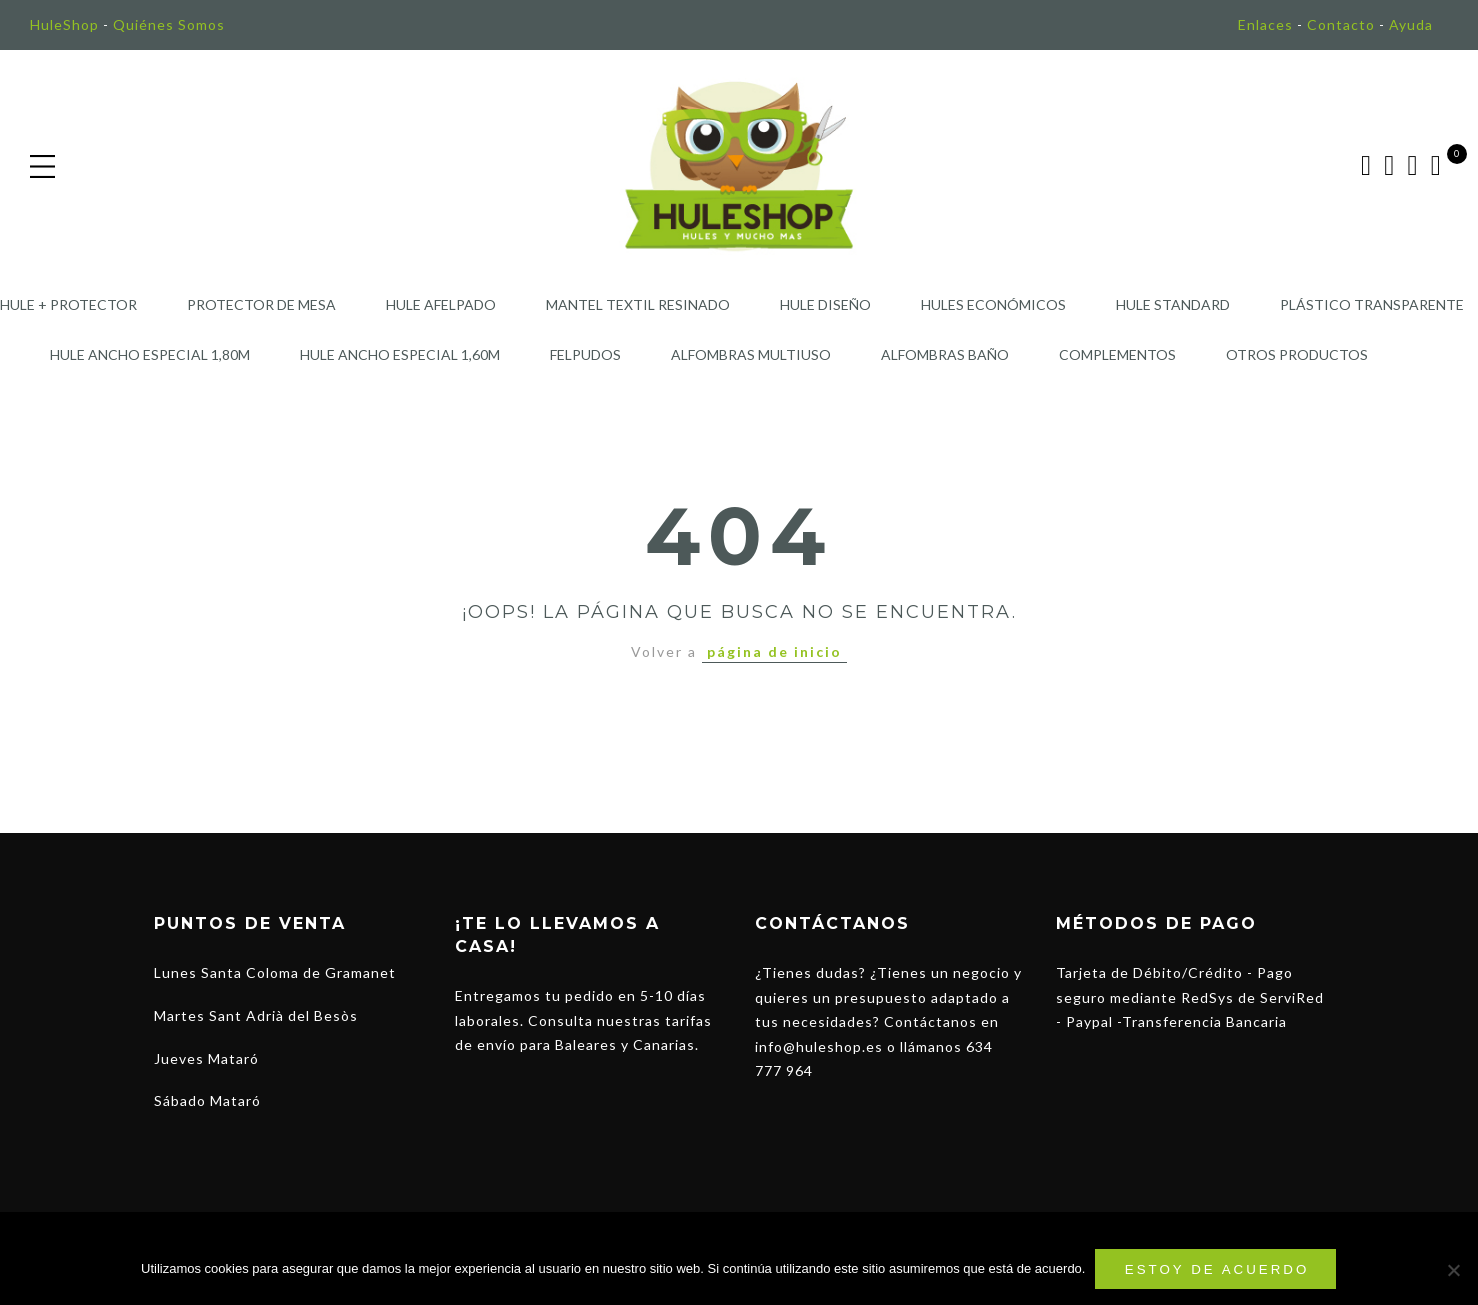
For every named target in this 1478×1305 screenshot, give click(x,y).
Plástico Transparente (1372, 304)
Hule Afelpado (441, 304)
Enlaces (1265, 24)
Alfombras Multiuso (751, 354)
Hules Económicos (993, 304)
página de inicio (774, 651)
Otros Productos (1297, 354)
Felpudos (585, 354)
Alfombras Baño (945, 354)
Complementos (1117, 354)
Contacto (1341, 24)
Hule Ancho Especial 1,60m (400, 354)
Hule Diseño (825, 304)
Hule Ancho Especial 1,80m (150, 354)
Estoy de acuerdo (1217, 1269)
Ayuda (1411, 24)
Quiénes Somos (169, 24)
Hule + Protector (68, 304)
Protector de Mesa (261, 304)
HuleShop (64, 24)
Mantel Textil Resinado (638, 304)
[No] (1453, 1270)
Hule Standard (1173, 304)
